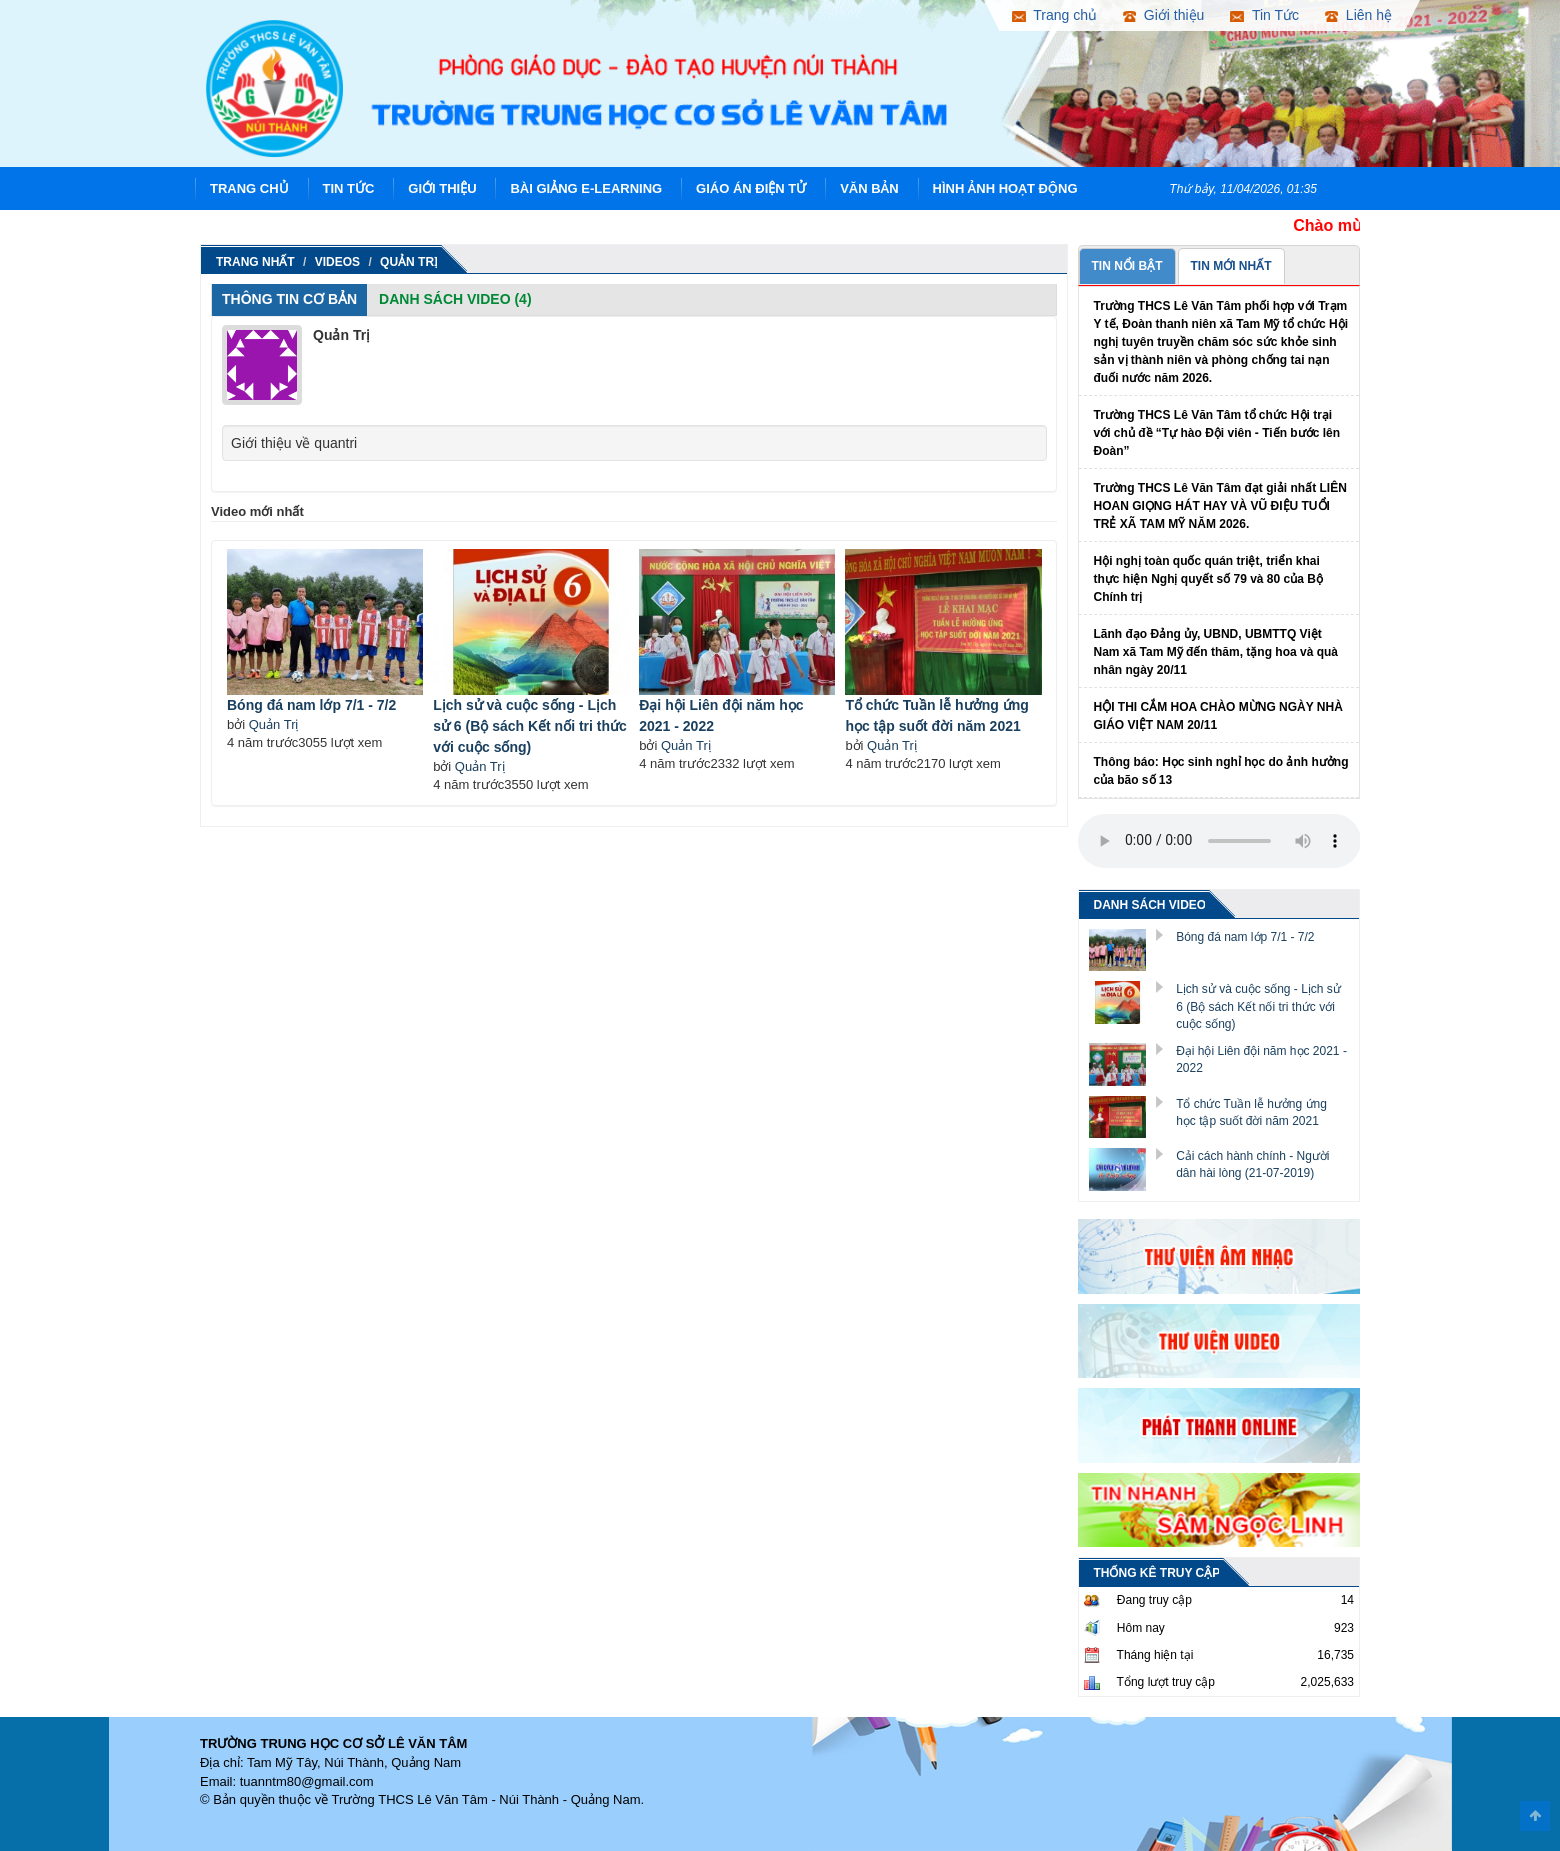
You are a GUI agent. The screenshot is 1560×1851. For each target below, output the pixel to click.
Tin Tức (349, 188)
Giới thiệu (442, 188)
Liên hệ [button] (1358, 15)
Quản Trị (409, 262)
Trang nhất (255, 262)
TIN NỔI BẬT (1127, 266)
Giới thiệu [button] (1163, 15)
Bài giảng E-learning (586, 188)
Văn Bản (869, 188)
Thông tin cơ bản (289, 299)
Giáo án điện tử (751, 188)
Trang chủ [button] (1054, 15)
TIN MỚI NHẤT (1231, 266)
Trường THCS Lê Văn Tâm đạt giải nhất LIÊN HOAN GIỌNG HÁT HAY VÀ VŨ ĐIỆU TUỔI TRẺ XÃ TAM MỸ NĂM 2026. (1220, 506)
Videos (337, 262)
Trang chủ (249, 188)
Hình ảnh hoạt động (1005, 188)
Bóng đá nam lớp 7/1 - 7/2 (311, 705)
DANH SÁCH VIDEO (1150, 905)
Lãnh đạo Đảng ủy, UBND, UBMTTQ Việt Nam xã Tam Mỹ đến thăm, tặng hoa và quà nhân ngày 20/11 (1216, 652)
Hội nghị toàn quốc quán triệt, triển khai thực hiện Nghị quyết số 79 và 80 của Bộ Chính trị (1208, 579)
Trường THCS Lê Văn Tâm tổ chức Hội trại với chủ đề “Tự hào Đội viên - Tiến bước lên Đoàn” (1217, 433)
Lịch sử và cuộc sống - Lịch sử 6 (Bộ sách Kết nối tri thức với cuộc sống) (530, 726)
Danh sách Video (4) (455, 299)
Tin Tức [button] (1264, 15)
